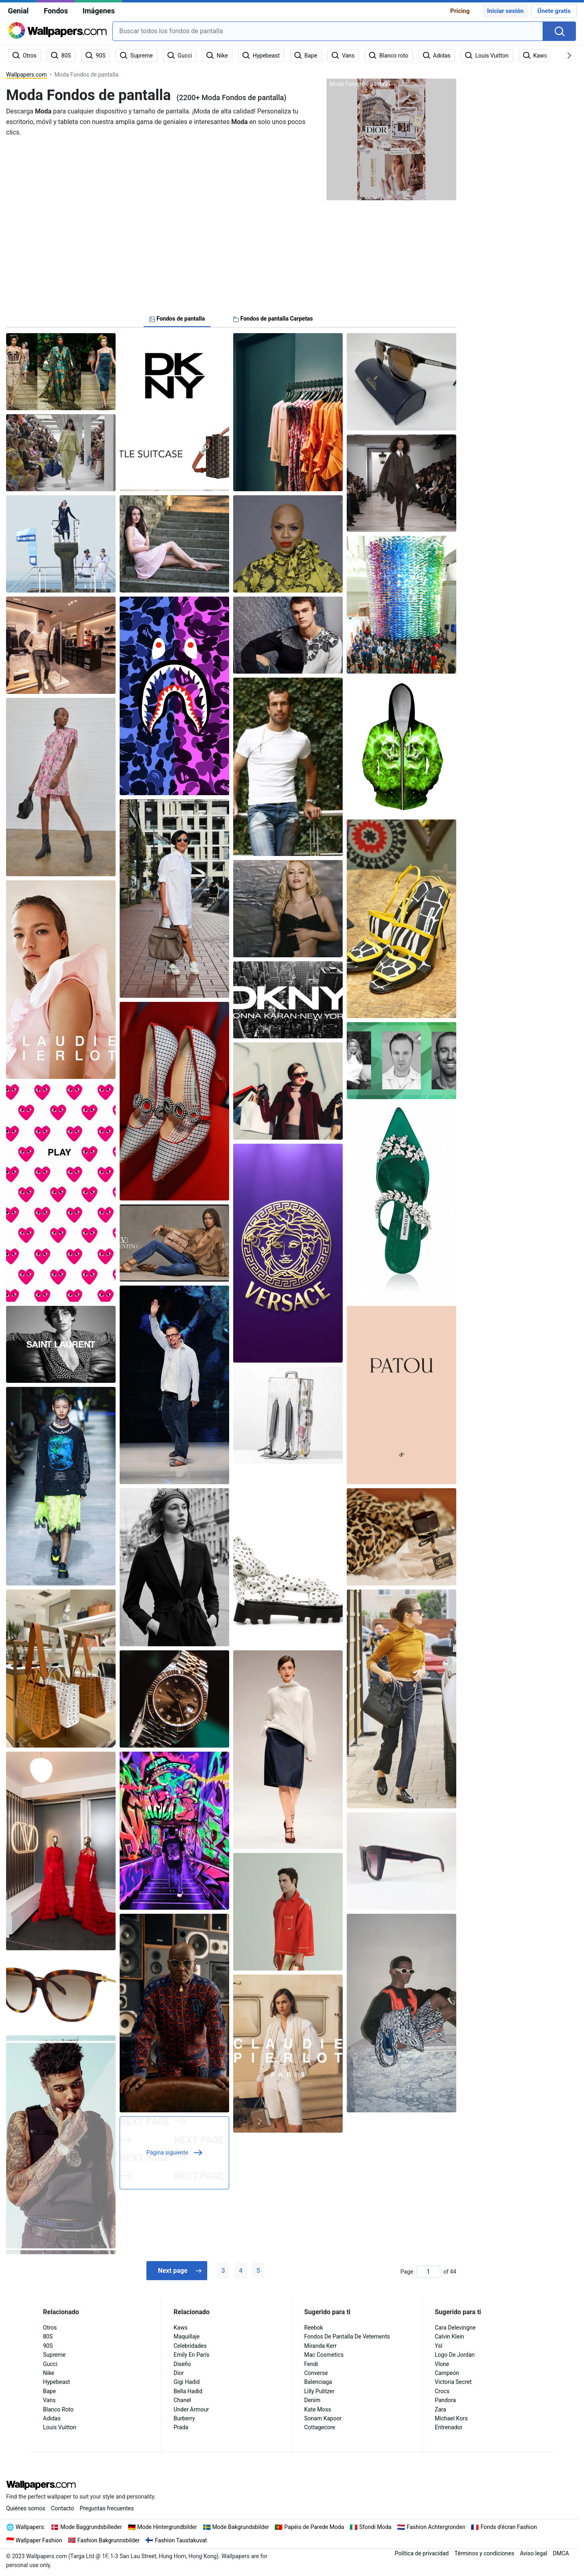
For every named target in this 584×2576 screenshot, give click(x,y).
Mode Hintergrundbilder (167, 2527)
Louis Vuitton (59, 2427)
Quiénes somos (25, 2508)
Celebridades (190, 2346)
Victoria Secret (453, 2382)
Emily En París (191, 2354)
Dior (179, 2373)
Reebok (313, 2327)
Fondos (56, 10)
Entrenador (448, 2427)
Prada (181, 2427)
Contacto (62, 2508)
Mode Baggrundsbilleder (91, 2527)
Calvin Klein (449, 2336)
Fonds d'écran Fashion (509, 2527)
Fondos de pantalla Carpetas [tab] (273, 318)
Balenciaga (318, 2382)
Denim (312, 2400)
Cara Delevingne (455, 2327)
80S (48, 2336)
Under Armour (191, 2409)
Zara (440, 2409)
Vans (49, 2400)
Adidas (51, 2418)
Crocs (442, 2391)
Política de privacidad (422, 2553)
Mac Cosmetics (324, 2354)
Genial (18, 10)
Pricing (460, 11)
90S (48, 2346)
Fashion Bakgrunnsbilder (108, 2540)
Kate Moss (317, 2409)
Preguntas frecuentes (107, 2508)
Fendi (311, 2364)
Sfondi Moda (375, 2527)
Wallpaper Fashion (39, 2540)
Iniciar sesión (505, 11)
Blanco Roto (58, 2409)
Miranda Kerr (320, 2346)
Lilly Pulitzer (319, 2391)
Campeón (447, 2373)
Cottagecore (319, 2427)
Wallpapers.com (26, 74)
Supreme (54, 2354)
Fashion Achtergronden (436, 2527)
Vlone (442, 2364)
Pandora (445, 2400)
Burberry (184, 2418)
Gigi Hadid (187, 2382)
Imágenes (98, 10)
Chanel (182, 2400)
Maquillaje (187, 2336)
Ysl (438, 2346)
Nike (48, 2373)
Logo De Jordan (455, 2354)
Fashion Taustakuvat (181, 2540)
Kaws (180, 2327)
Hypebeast (56, 2382)
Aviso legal (533, 2553)
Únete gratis (554, 11)
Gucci (50, 2364)
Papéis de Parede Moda (314, 2527)
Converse (316, 2373)
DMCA (561, 2553)
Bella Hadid (188, 2391)
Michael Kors (451, 2418)
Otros (50, 2327)
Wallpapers (30, 2527)
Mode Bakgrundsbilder (240, 2527)
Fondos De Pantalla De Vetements (347, 2336)
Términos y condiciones (484, 2553)
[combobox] (327, 31)
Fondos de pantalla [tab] (177, 318)
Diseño (182, 2364)
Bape (49, 2391)
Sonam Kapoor (322, 2418)
